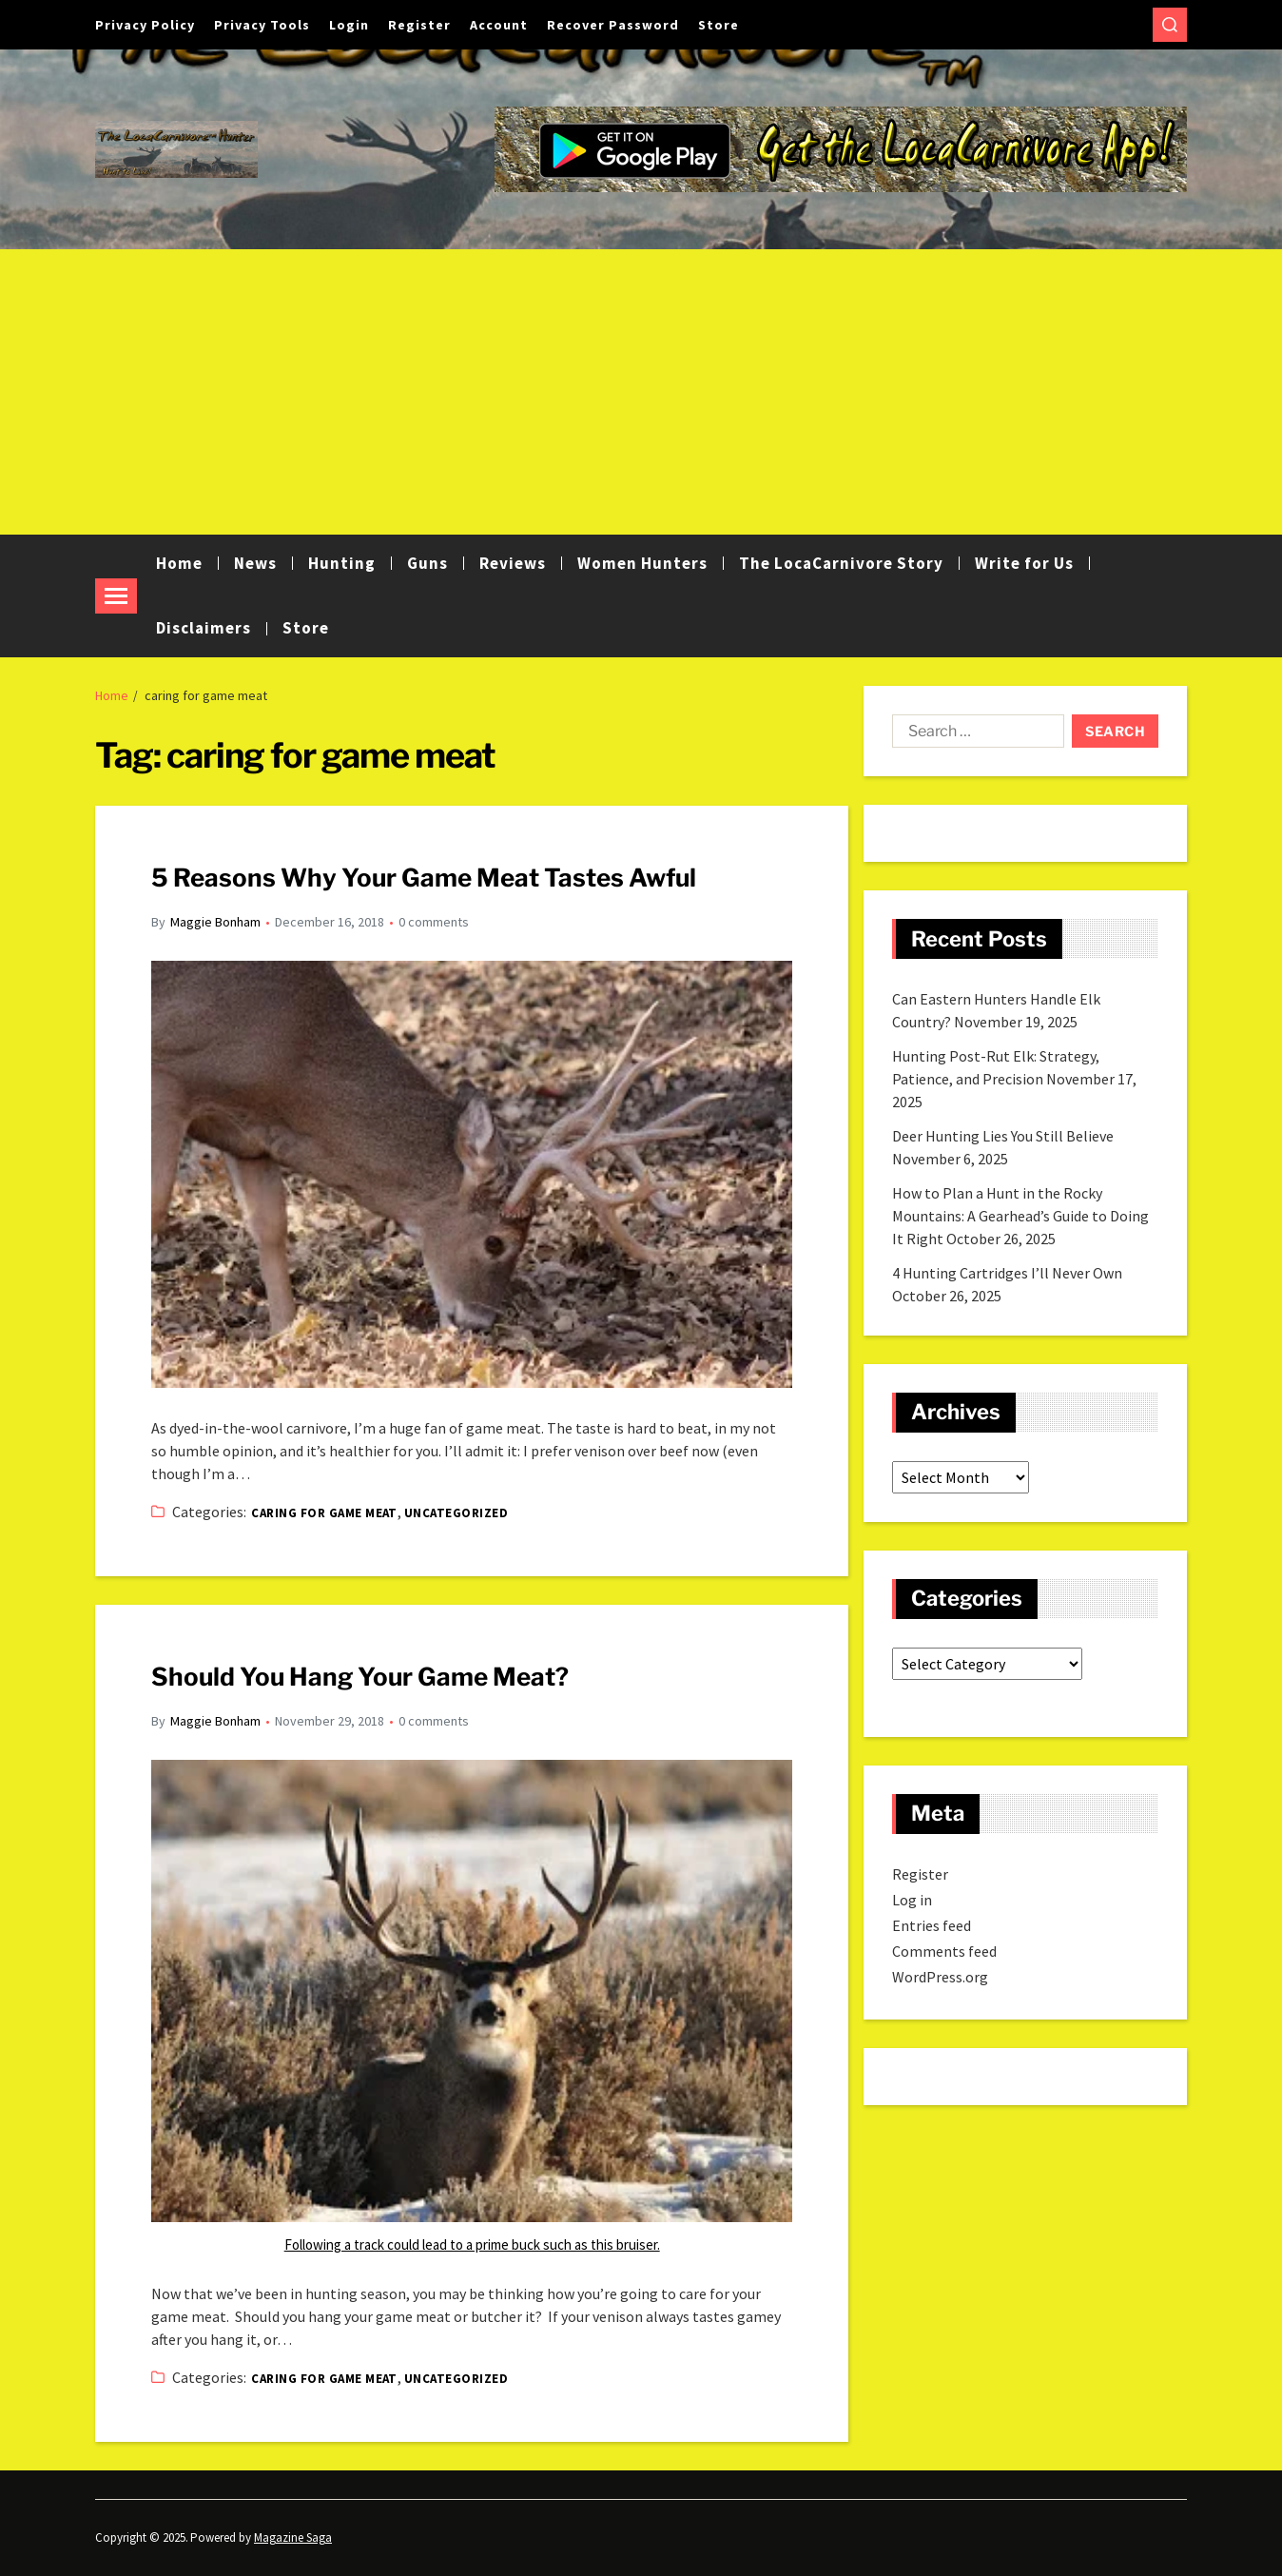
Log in (912, 1899)
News (255, 563)
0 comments (433, 921)
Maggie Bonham (215, 921)
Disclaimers (203, 627)
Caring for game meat (324, 1513)
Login (349, 24)
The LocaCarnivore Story (841, 563)
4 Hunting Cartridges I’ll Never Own (1007, 1272)
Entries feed (931, 1925)
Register (419, 24)
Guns (427, 563)
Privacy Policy (145, 24)
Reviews (512, 563)
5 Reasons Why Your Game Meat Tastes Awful (423, 877)
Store (718, 24)
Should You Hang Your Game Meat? (360, 1676)
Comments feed (944, 1951)
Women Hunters (642, 563)
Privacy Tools (262, 24)
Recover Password (613, 24)
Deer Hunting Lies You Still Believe (1003, 1135)
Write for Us (1024, 563)
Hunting (342, 563)
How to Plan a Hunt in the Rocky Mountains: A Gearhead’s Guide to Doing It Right (1020, 1215)
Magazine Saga (293, 2537)
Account (499, 24)
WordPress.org (940, 1976)
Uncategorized (456, 1513)
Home (179, 563)
